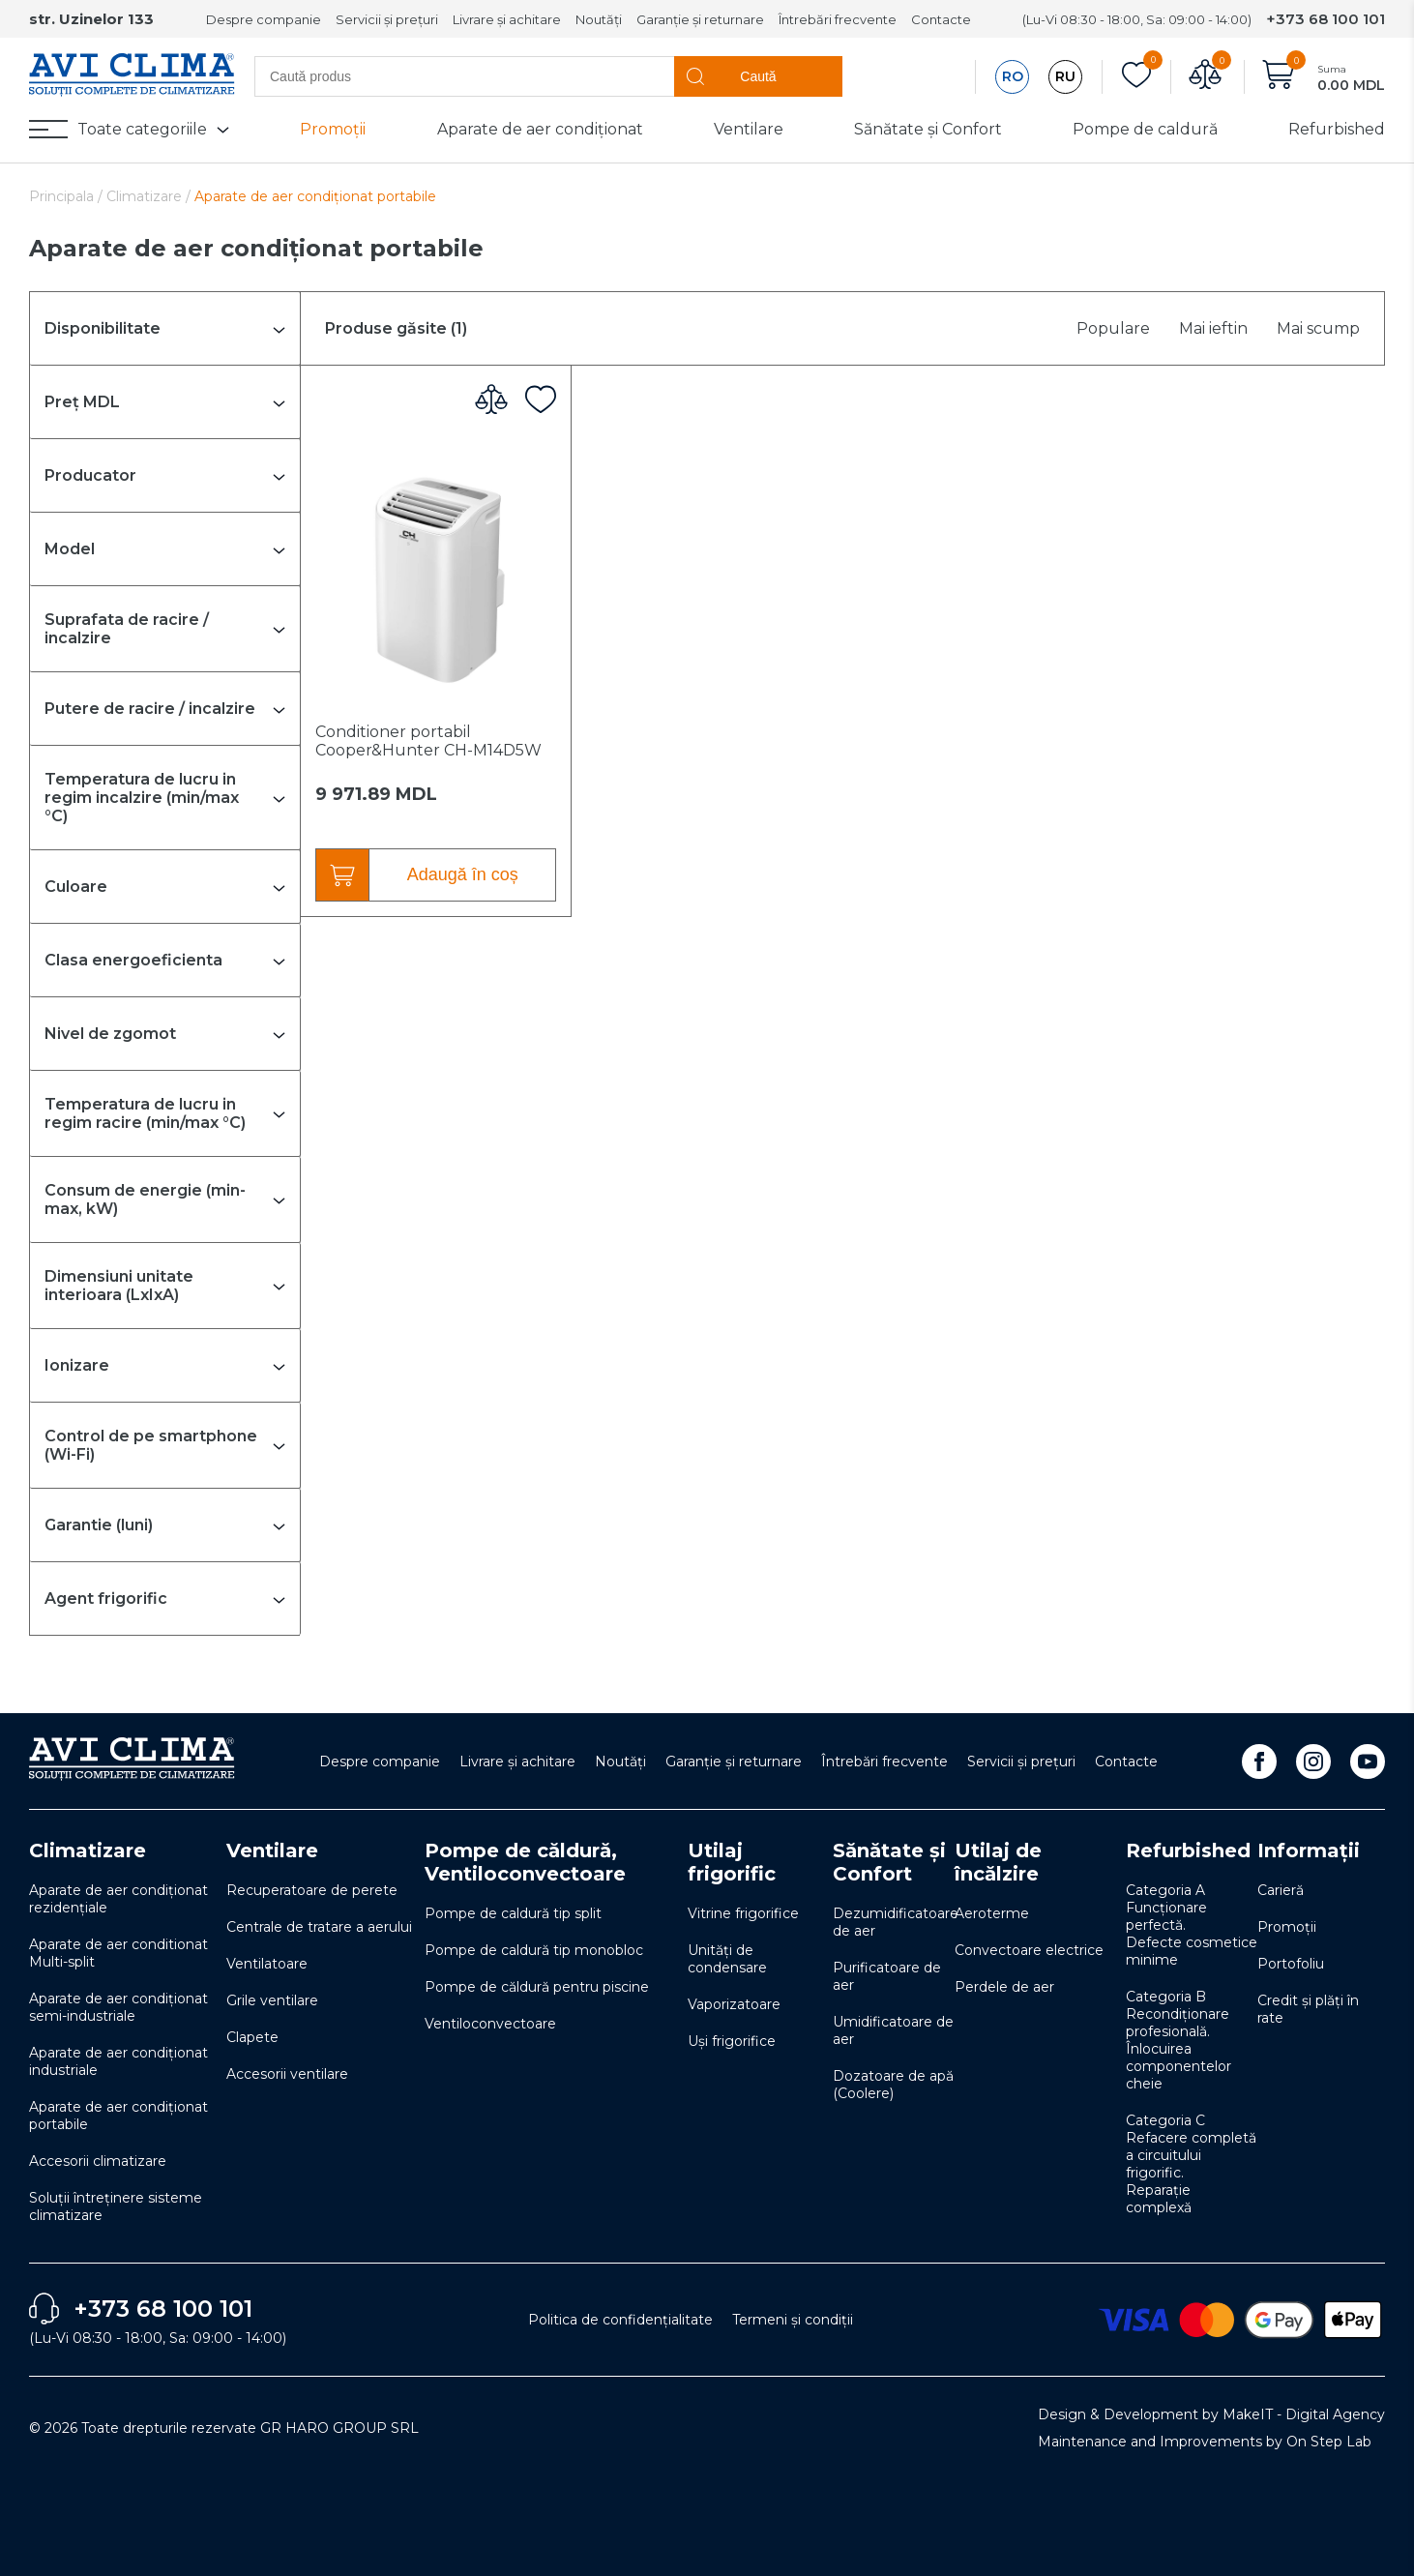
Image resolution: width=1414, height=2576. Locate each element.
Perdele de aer (1004, 1987)
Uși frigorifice (732, 2041)
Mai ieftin (1213, 328)
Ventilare (748, 129)
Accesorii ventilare (287, 2074)
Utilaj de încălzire (998, 1862)
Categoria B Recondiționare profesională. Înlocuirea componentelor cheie (1178, 2040)
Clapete (252, 2037)
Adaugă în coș (462, 874)
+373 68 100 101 (1325, 19)
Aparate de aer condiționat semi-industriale (118, 2007)
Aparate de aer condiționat (540, 129)
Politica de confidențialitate (620, 2319)
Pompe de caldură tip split (513, 1913)
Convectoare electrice (1029, 1950)
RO (1012, 76)
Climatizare (87, 1850)
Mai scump (1318, 328)
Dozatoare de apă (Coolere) (893, 2084)
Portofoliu (1290, 1963)
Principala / (67, 196)
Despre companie (263, 19)
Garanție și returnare (700, 19)
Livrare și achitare (507, 19)
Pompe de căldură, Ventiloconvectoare (525, 1862)
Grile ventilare (272, 2000)
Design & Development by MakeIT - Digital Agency (1211, 2414)
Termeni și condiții (792, 2319)
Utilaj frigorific (732, 1862)
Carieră (1280, 1890)
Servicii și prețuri (387, 19)
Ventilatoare (267, 1963)
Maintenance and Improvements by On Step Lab (1204, 2441)
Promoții (333, 129)
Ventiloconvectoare (490, 2023)
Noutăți (598, 19)
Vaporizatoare (734, 2004)
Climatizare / (150, 196)
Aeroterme (992, 1913)
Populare (1113, 328)
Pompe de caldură (1145, 129)
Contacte (941, 19)
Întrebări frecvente (838, 19)
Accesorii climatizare (97, 2161)
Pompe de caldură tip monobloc (534, 1950)
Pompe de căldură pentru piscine (537, 1987)
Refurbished (1336, 129)
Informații (1308, 1850)
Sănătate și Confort (928, 129)
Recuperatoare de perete (312, 1890)
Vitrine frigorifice (743, 1913)
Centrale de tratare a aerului (319, 1927)
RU (1065, 76)
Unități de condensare (727, 1958)
